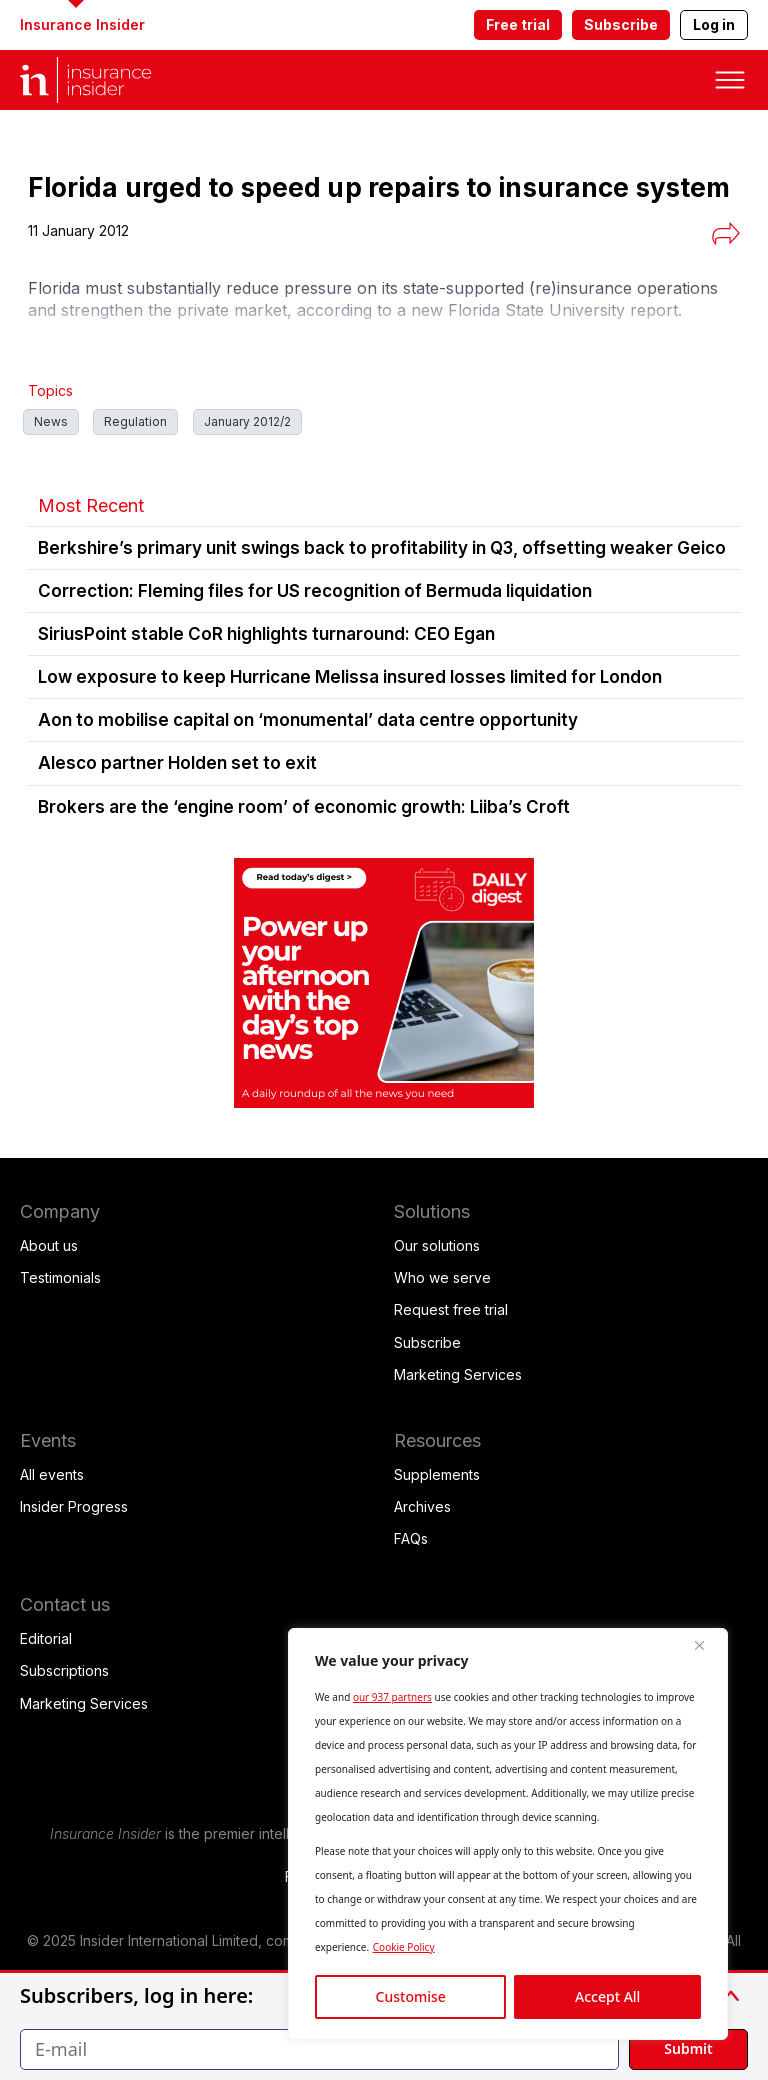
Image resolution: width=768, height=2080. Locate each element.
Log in (714, 24)
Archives (422, 1506)
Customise (411, 1996)
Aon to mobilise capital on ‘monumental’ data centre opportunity (308, 720)
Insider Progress (74, 1506)
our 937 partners (392, 1697)
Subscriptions (64, 1670)
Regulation (135, 421)
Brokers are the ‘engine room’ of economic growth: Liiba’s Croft (304, 807)
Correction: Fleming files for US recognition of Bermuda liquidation (315, 591)
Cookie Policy (404, 1947)
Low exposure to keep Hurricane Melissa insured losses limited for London (350, 677)
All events (52, 1474)
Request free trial (451, 1309)
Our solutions (437, 1245)
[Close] (707, 1645)
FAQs (411, 1538)
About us (49, 1245)
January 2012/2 (247, 421)
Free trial (518, 24)
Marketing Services (458, 1374)
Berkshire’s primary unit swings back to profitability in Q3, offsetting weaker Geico (382, 548)
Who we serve (442, 1277)
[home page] (100, 80)
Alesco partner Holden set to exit (177, 763)
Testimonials (60, 1277)
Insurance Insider (82, 24)
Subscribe (621, 24)
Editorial (46, 1638)
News (51, 421)
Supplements (437, 1474)
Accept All (607, 1996)
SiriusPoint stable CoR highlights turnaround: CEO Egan (266, 634)
